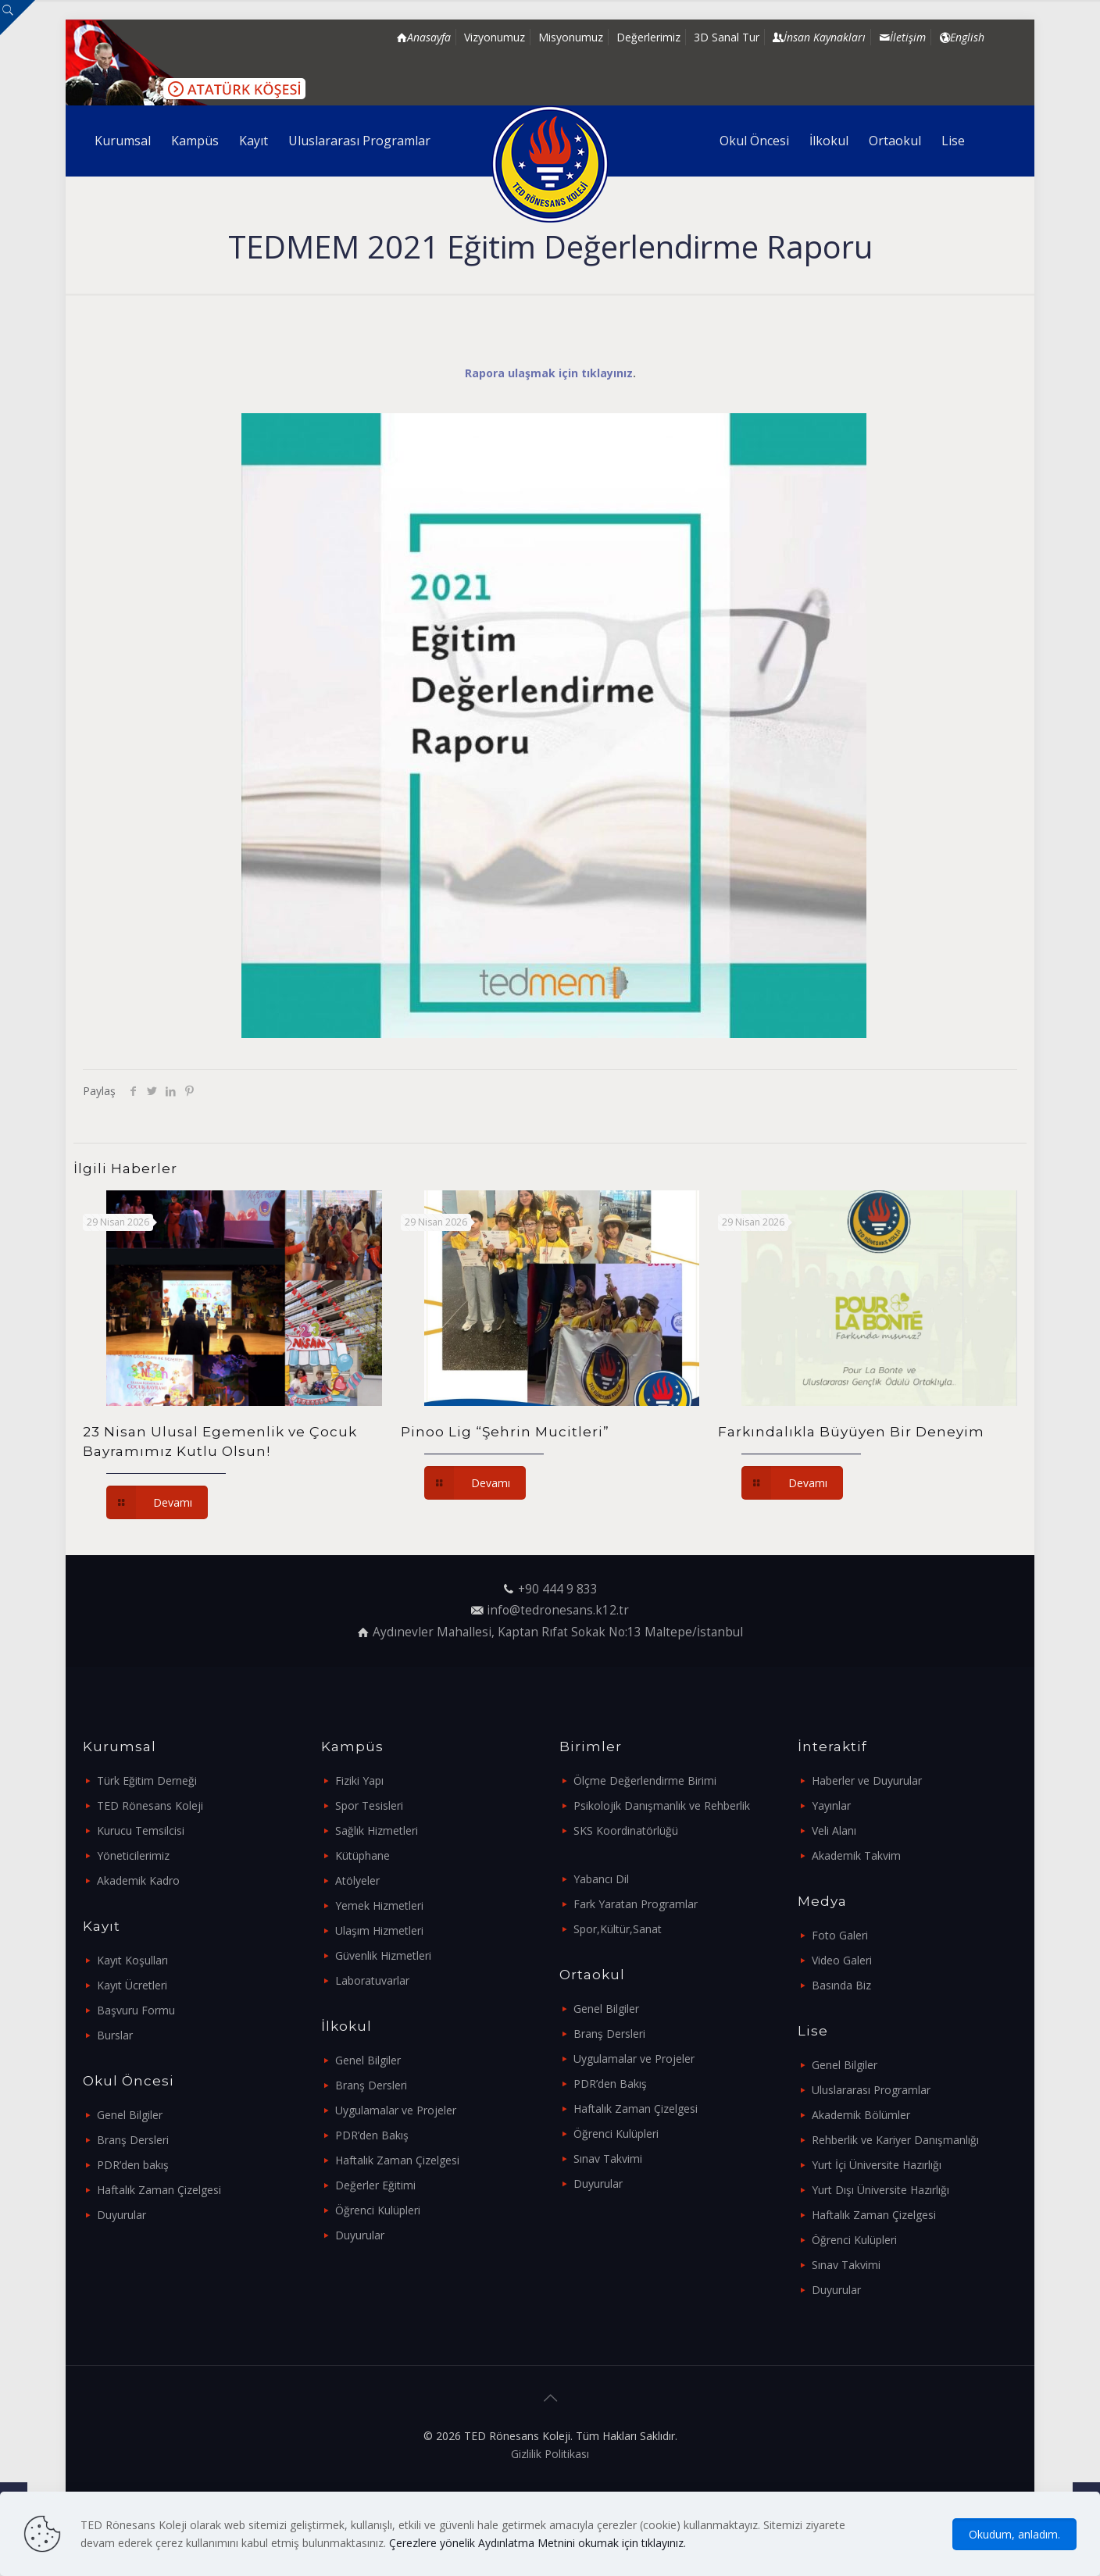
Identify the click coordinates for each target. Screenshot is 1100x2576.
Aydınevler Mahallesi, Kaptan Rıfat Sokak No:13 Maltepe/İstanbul (558, 1632)
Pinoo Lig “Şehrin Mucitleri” (505, 1432)
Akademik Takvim (856, 1855)
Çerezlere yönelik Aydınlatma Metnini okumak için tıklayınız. (537, 2542)
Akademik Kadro (138, 1880)
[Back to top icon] (550, 2398)
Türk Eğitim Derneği (147, 1780)
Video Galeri (842, 1960)
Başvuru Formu (136, 2010)
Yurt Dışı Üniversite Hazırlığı (880, 2189)
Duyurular (121, 2214)
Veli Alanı (834, 1830)
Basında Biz (841, 1985)
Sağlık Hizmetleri (376, 1830)
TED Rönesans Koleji (150, 1805)
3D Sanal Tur (726, 37)
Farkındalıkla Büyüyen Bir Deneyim (851, 1432)
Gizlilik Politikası (550, 2453)
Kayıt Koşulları (132, 1960)
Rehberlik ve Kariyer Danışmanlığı (895, 2139)
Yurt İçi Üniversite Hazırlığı (876, 2164)
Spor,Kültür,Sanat (617, 1928)
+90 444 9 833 (558, 1589)
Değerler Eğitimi (375, 2185)
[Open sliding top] (17, 17)
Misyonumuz (570, 37)
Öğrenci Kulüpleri (377, 2210)
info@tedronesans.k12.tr (558, 1610)
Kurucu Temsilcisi (140, 1830)
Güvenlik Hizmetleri (383, 1955)
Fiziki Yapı (359, 1780)
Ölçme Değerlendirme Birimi (644, 1780)
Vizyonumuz (494, 37)
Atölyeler (357, 1880)
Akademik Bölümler (861, 2114)
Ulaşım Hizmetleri (379, 1930)
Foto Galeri (840, 1935)
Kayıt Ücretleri (132, 1985)
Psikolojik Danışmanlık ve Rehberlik (661, 1805)
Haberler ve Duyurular (867, 1780)
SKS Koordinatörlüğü (625, 1830)
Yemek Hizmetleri (379, 1905)
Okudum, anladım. (1014, 2534)
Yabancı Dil (601, 1878)
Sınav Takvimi (607, 2158)
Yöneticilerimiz (133, 1855)
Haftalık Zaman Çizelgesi (159, 2189)
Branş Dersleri (133, 2139)
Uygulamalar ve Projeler (395, 2110)
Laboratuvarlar (372, 1980)
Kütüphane (362, 1855)
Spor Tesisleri (369, 1805)
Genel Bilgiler (129, 2114)
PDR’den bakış (133, 2164)
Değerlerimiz (648, 37)
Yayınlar (831, 1805)
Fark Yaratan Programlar (635, 1903)
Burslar (115, 2035)
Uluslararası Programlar (871, 2089)
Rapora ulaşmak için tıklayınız (549, 373)
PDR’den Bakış (372, 2135)
